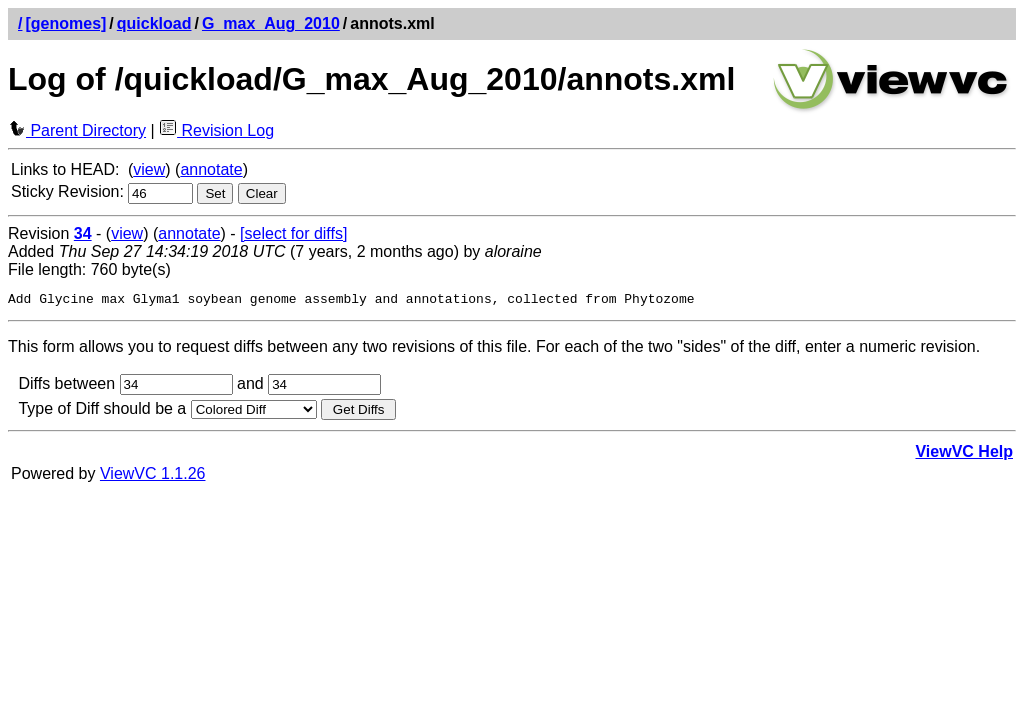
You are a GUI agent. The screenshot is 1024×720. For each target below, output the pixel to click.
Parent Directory (77, 130)
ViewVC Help (964, 454)
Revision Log (216, 130)
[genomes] (65, 23)
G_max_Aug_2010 (271, 23)
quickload (154, 23)
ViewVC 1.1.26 (153, 476)
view (149, 169)
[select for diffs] (293, 233)
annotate (211, 169)
